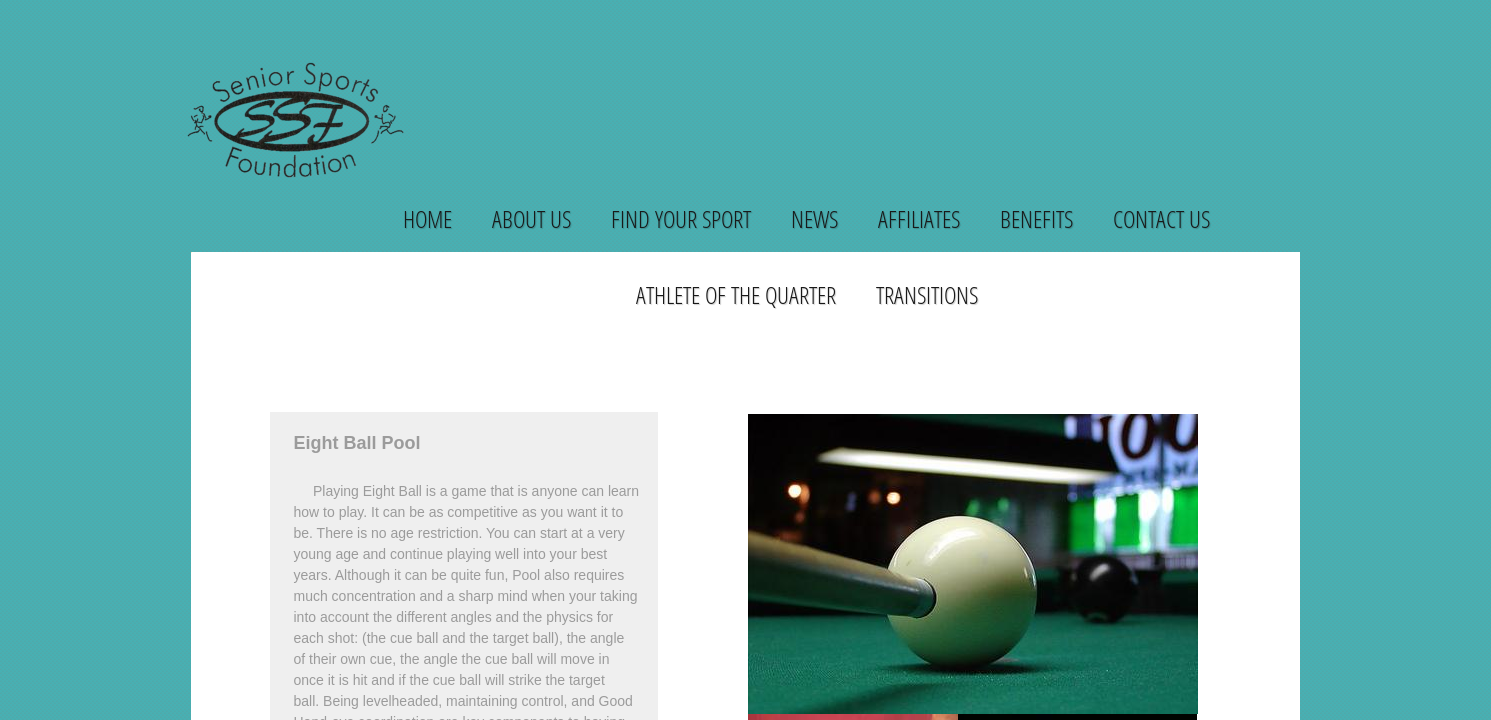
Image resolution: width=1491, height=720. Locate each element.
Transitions (927, 294)
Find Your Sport (681, 218)
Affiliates (919, 218)
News (814, 218)
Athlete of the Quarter (736, 294)
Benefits (1036, 218)
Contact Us (1161, 218)
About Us (531, 218)
